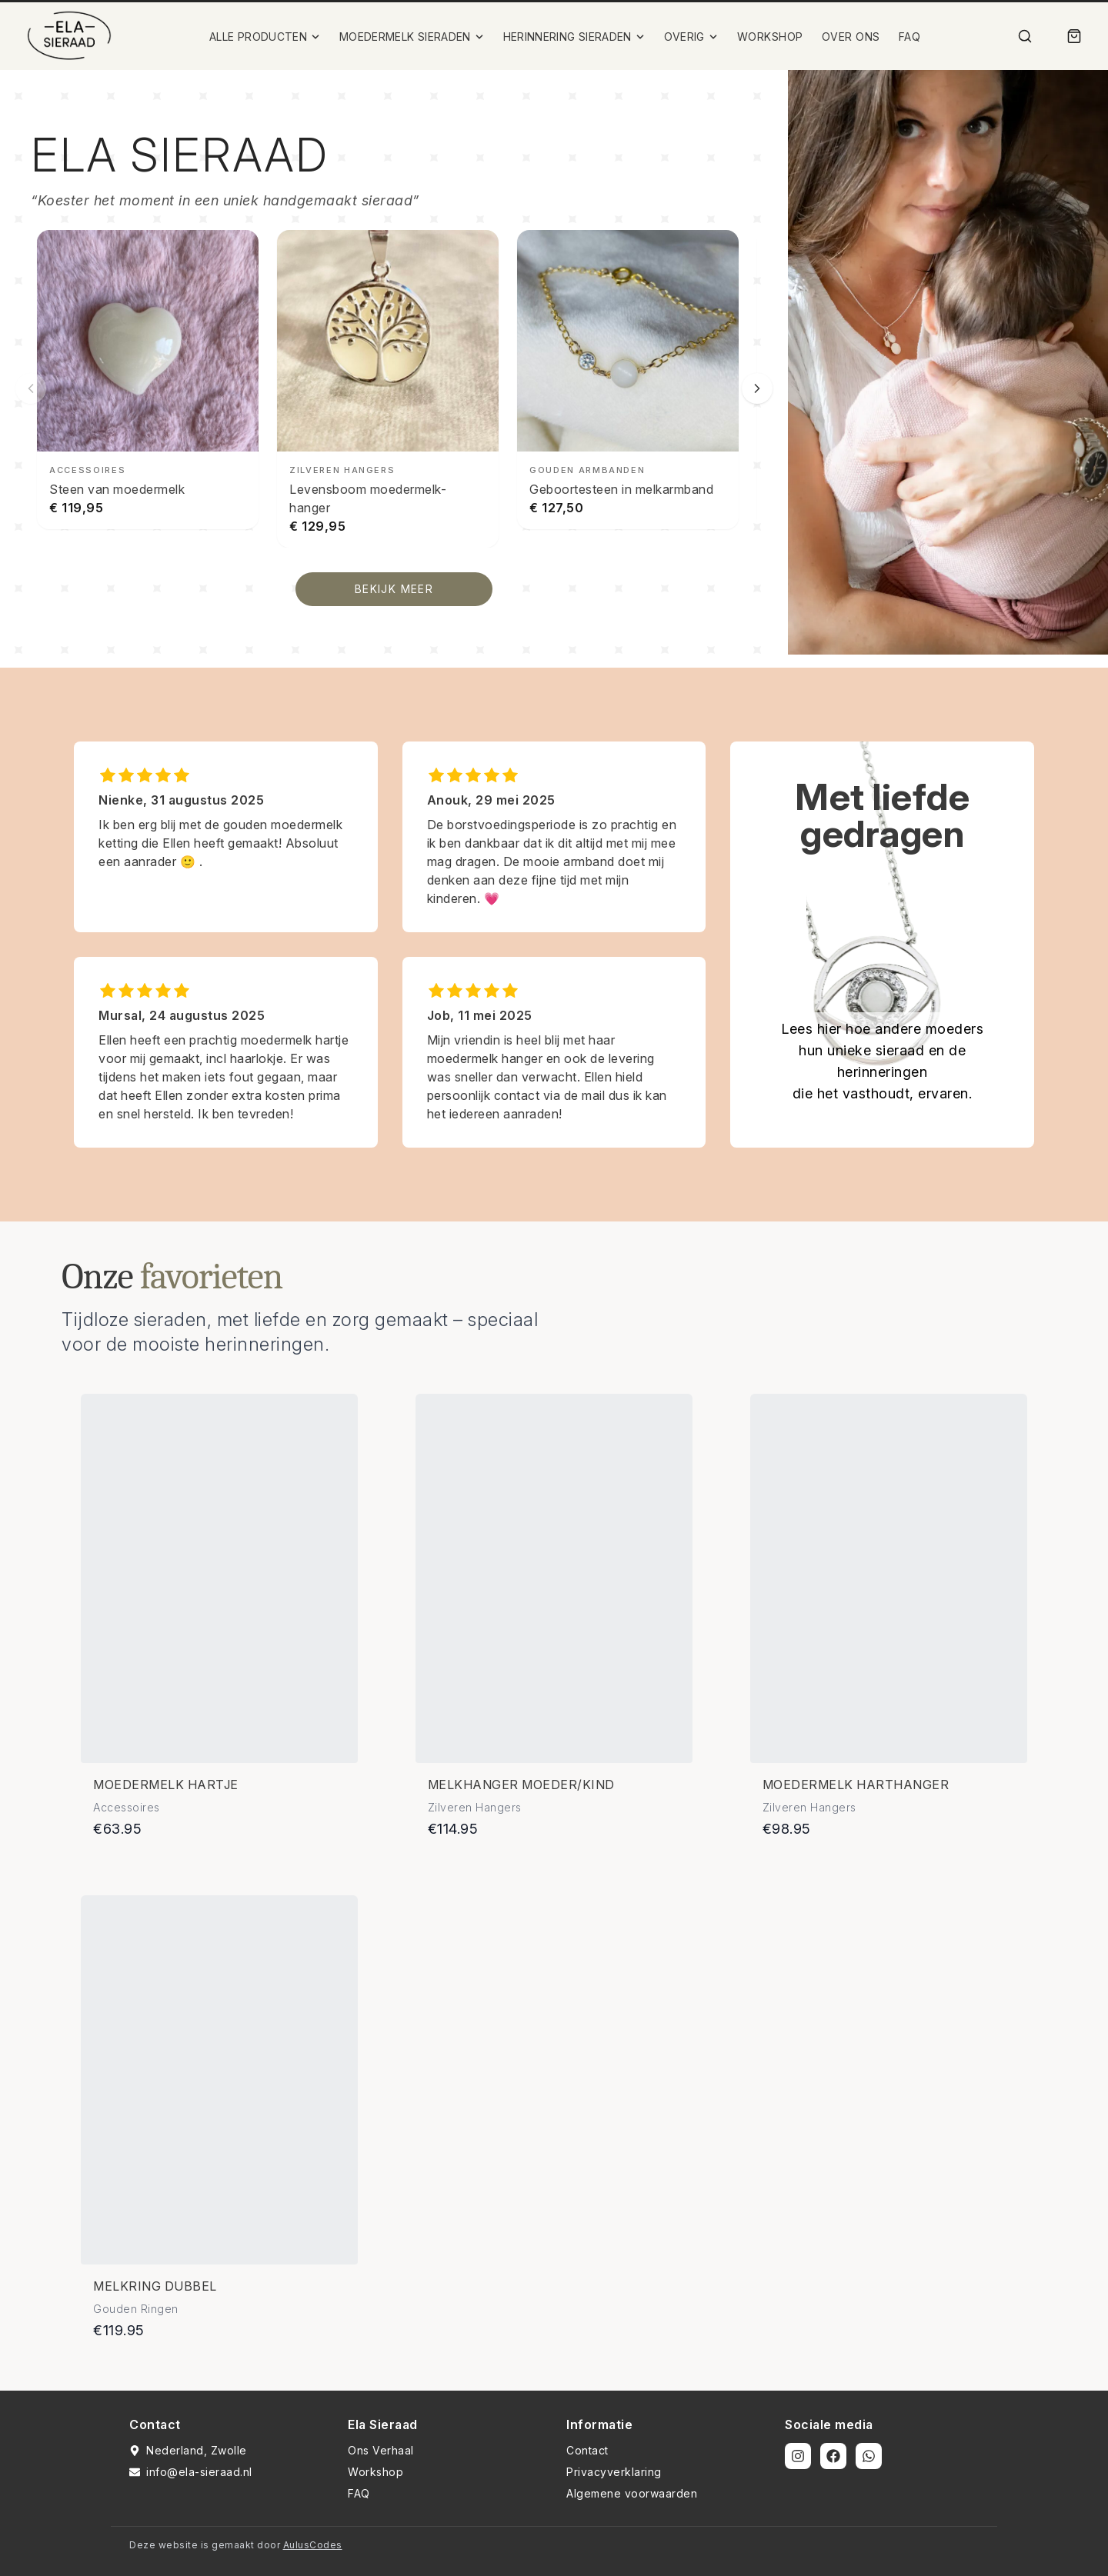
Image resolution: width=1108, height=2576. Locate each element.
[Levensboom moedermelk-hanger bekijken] (388, 389)
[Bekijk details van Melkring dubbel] (219, 2079)
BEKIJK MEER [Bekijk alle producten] (394, 588)
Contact (587, 2450)
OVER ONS (851, 36)
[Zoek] (1025, 36)
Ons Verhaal (381, 2450)
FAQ (910, 36)
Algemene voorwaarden (631, 2493)
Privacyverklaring (614, 2471)
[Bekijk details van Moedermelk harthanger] (888, 1578)
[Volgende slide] (757, 388)
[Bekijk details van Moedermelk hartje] (219, 1578)
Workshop (375, 2471)
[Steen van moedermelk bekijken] (148, 379)
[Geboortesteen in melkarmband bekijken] (628, 379)
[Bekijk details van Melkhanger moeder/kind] (554, 1578)
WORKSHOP (770, 36)
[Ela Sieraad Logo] (69, 36)
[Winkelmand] (1074, 36)
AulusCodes (312, 2545)
